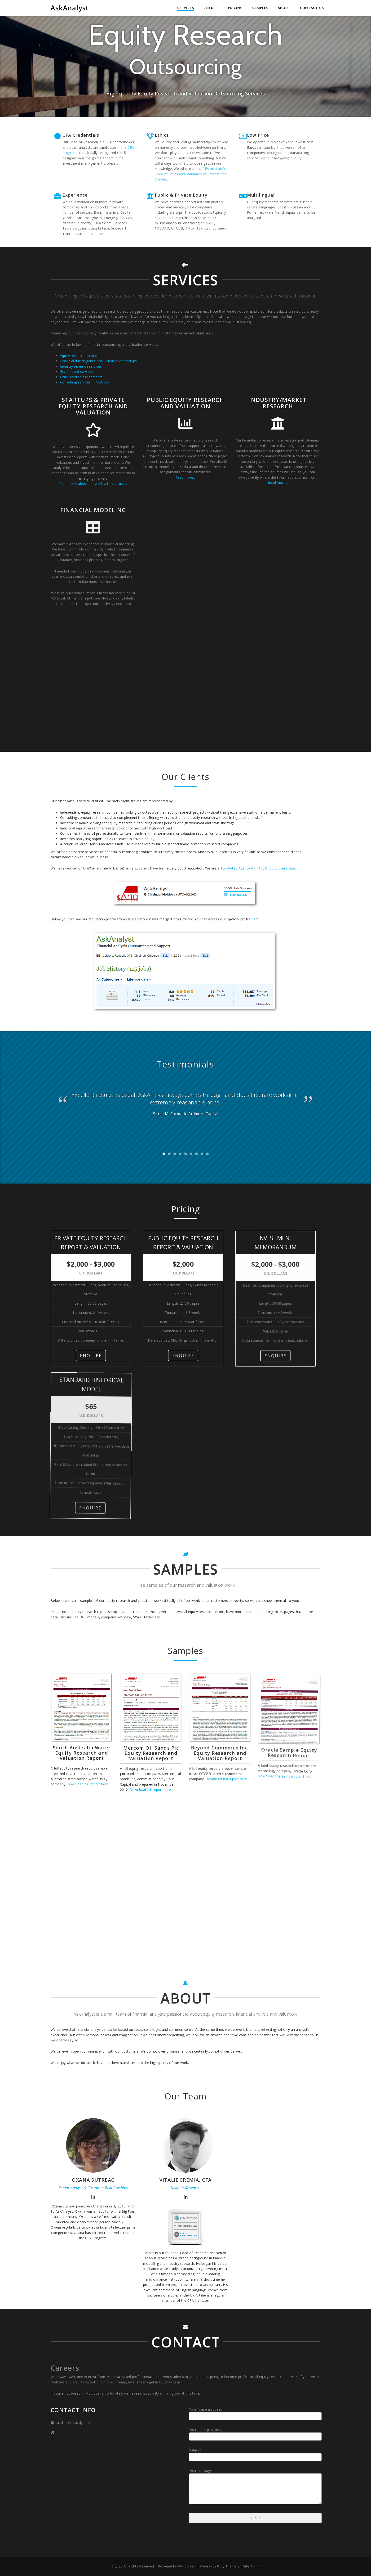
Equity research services (79, 355)
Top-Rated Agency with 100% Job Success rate (258, 868)
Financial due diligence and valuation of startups (98, 361)
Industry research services (81, 366)
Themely (232, 2566)
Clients (211, 7)
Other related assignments (81, 377)
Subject (254, 2454)
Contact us (312, 7)
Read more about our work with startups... (93, 488)
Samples (260, 7)
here (255, 919)
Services (185, 7)
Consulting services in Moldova (85, 382)
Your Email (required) (254, 2434)
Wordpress (186, 2566)
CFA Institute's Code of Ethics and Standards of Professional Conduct (191, 173)
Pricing (235, 7)
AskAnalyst (70, 7)
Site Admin (251, 2566)
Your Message (254, 2487)
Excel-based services (76, 371)
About (284, 7)
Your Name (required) (254, 2413)
